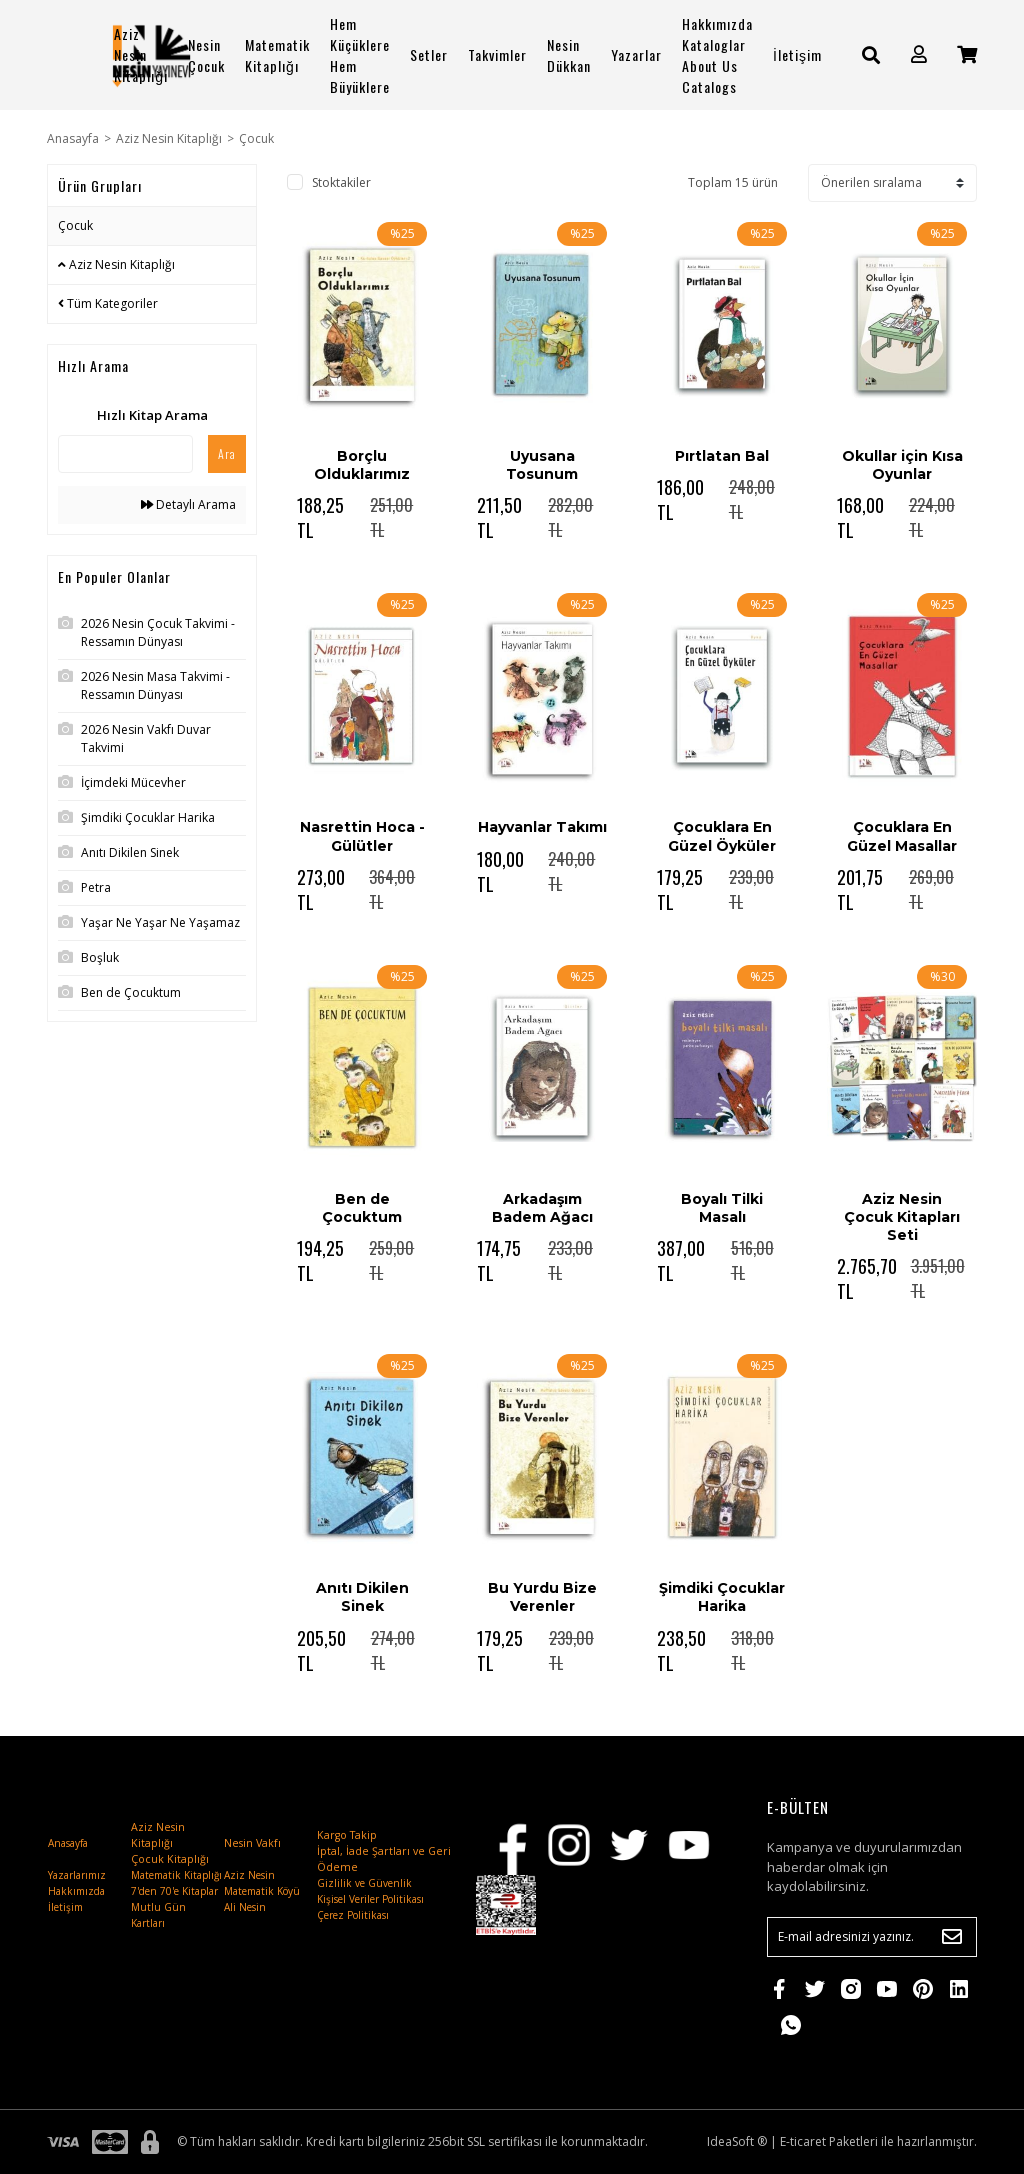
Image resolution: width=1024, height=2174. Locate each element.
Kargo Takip (347, 1835)
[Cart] (967, 54)
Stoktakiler (341, 182)
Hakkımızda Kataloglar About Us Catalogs (717, 55)
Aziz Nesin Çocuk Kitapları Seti (902, 1217)
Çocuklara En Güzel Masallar (902, 836)
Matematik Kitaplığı (277, 55)
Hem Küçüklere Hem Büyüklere (360, 55)
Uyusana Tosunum (542, 465)
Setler (429, 54)
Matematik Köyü (262, 1891)
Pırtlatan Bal (722, 456)
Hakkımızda (76, 1891)
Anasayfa (68, 1843)
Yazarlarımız (77, 1875)
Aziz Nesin (249, 1875)
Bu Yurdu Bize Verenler (542, 1597)
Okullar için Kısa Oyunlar (902, 465)
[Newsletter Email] (872, 1937)
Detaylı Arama (188, 504)
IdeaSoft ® (737, 2141)
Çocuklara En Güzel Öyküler (722, 836)
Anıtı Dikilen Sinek (362, 1597)
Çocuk (256, 138)
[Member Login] (919, 54)
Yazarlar (636, 54)
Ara (227, 453)
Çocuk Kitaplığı (170, 1859)
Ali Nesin (245, 1907)
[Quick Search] (125, 454)
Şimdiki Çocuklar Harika (722, 1597)
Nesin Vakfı (252, 1843)
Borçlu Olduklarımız (362, 465)
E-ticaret (803, 2141)
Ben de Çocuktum (362, 1208)
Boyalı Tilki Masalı (722, 1208)
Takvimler (497, 54)
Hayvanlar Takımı (542, 827)
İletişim (797, 54)
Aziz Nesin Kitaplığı (141, 54)
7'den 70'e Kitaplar (174, 1891)
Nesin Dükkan (569, 55)
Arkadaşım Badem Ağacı (542, 1208)
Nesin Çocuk (206, 55)
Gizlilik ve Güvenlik (364, 1883)
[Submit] (952, 1937)
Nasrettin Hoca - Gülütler (362, 836)
